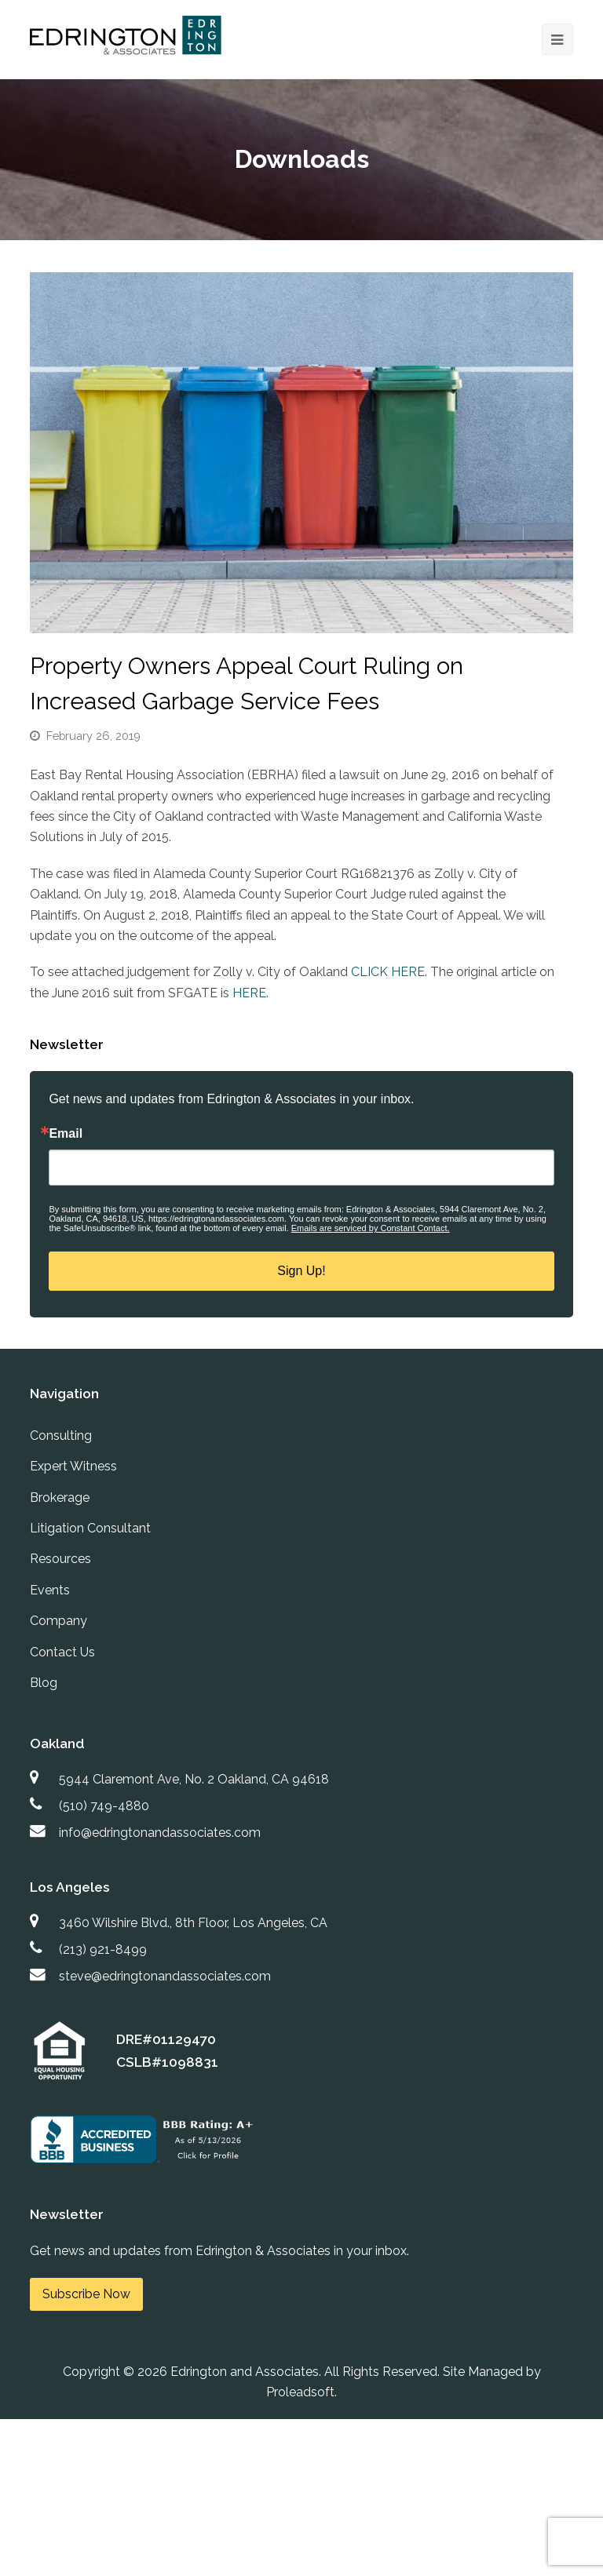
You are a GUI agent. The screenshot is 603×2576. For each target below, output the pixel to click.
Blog (43, 1682)
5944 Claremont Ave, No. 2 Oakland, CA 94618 (194, 1779)
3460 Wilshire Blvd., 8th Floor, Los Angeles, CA (193, 1922)
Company (58, 1620)
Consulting (61, 1435)
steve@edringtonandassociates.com (165, 1976)
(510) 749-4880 (104, 1805)
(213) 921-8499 (103, 1949)
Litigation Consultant (90, 1528)
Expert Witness (73, 1466)
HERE (249, 993)
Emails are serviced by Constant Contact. (370, 1228)
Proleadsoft (300, 2392)
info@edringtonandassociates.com (160, 1832)
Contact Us (62, 1652)
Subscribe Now (86, 2293)
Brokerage (60, 1497)
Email (65, 1134)
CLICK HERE (388, 971)
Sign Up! (301, 1270)
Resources (60, 1558)
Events (50, 1590)
